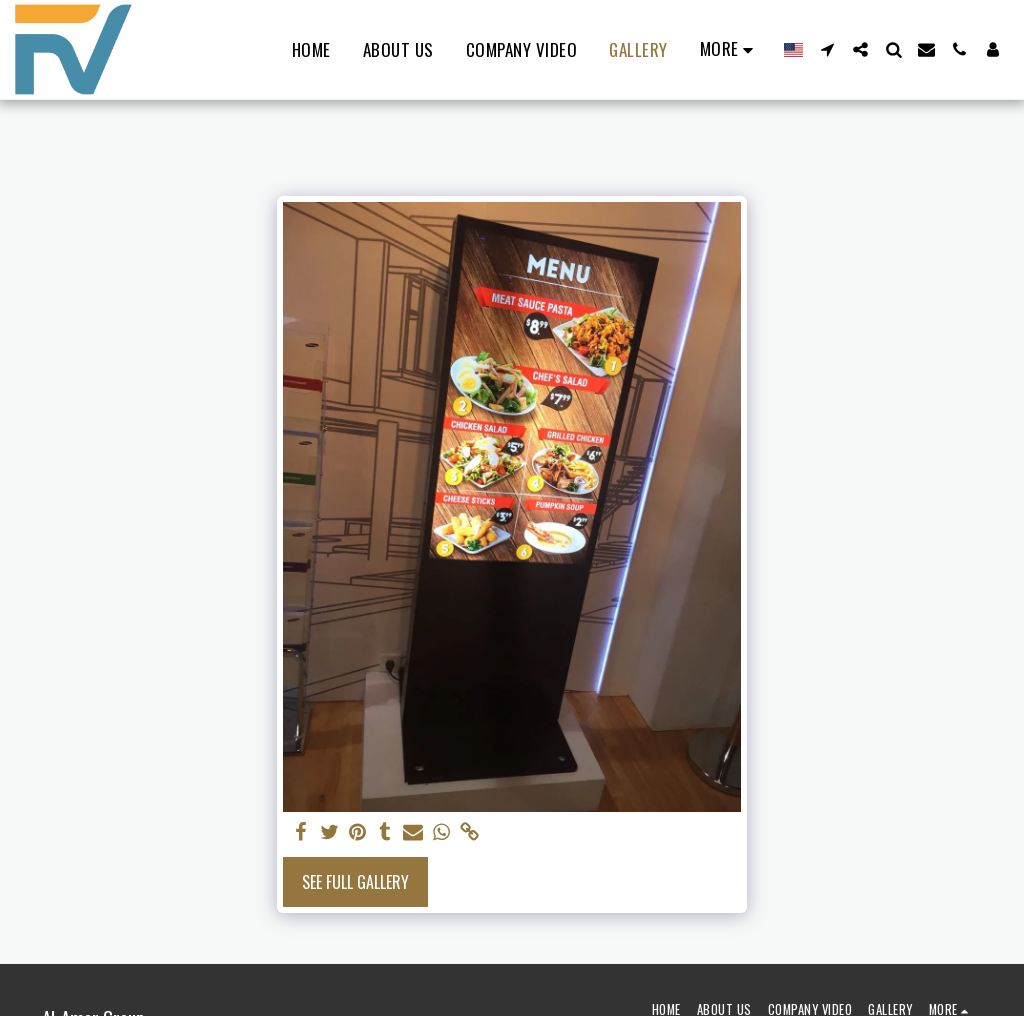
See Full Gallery (355, 882)
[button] (827, 49)
